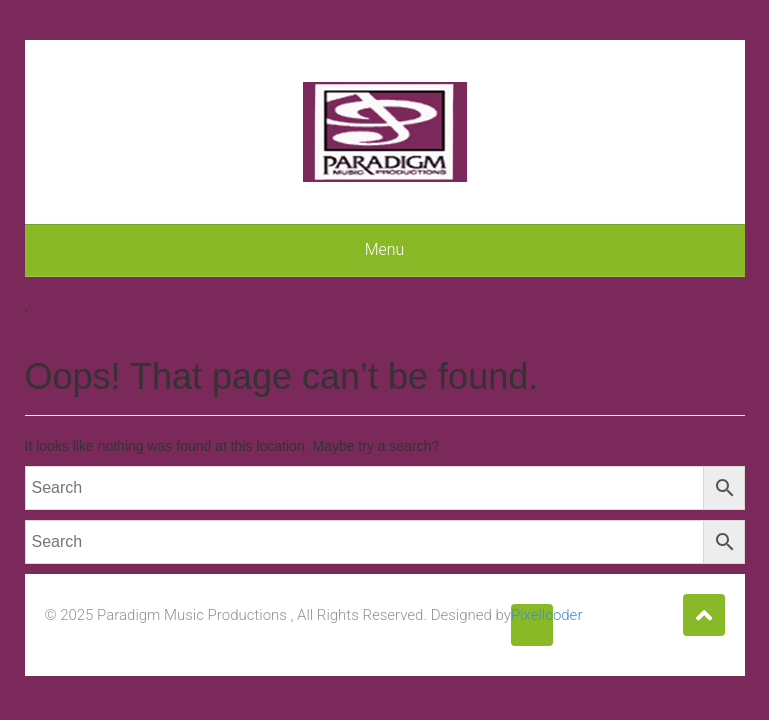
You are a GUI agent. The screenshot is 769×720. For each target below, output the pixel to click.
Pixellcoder (532, 615)
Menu (385, 249)
